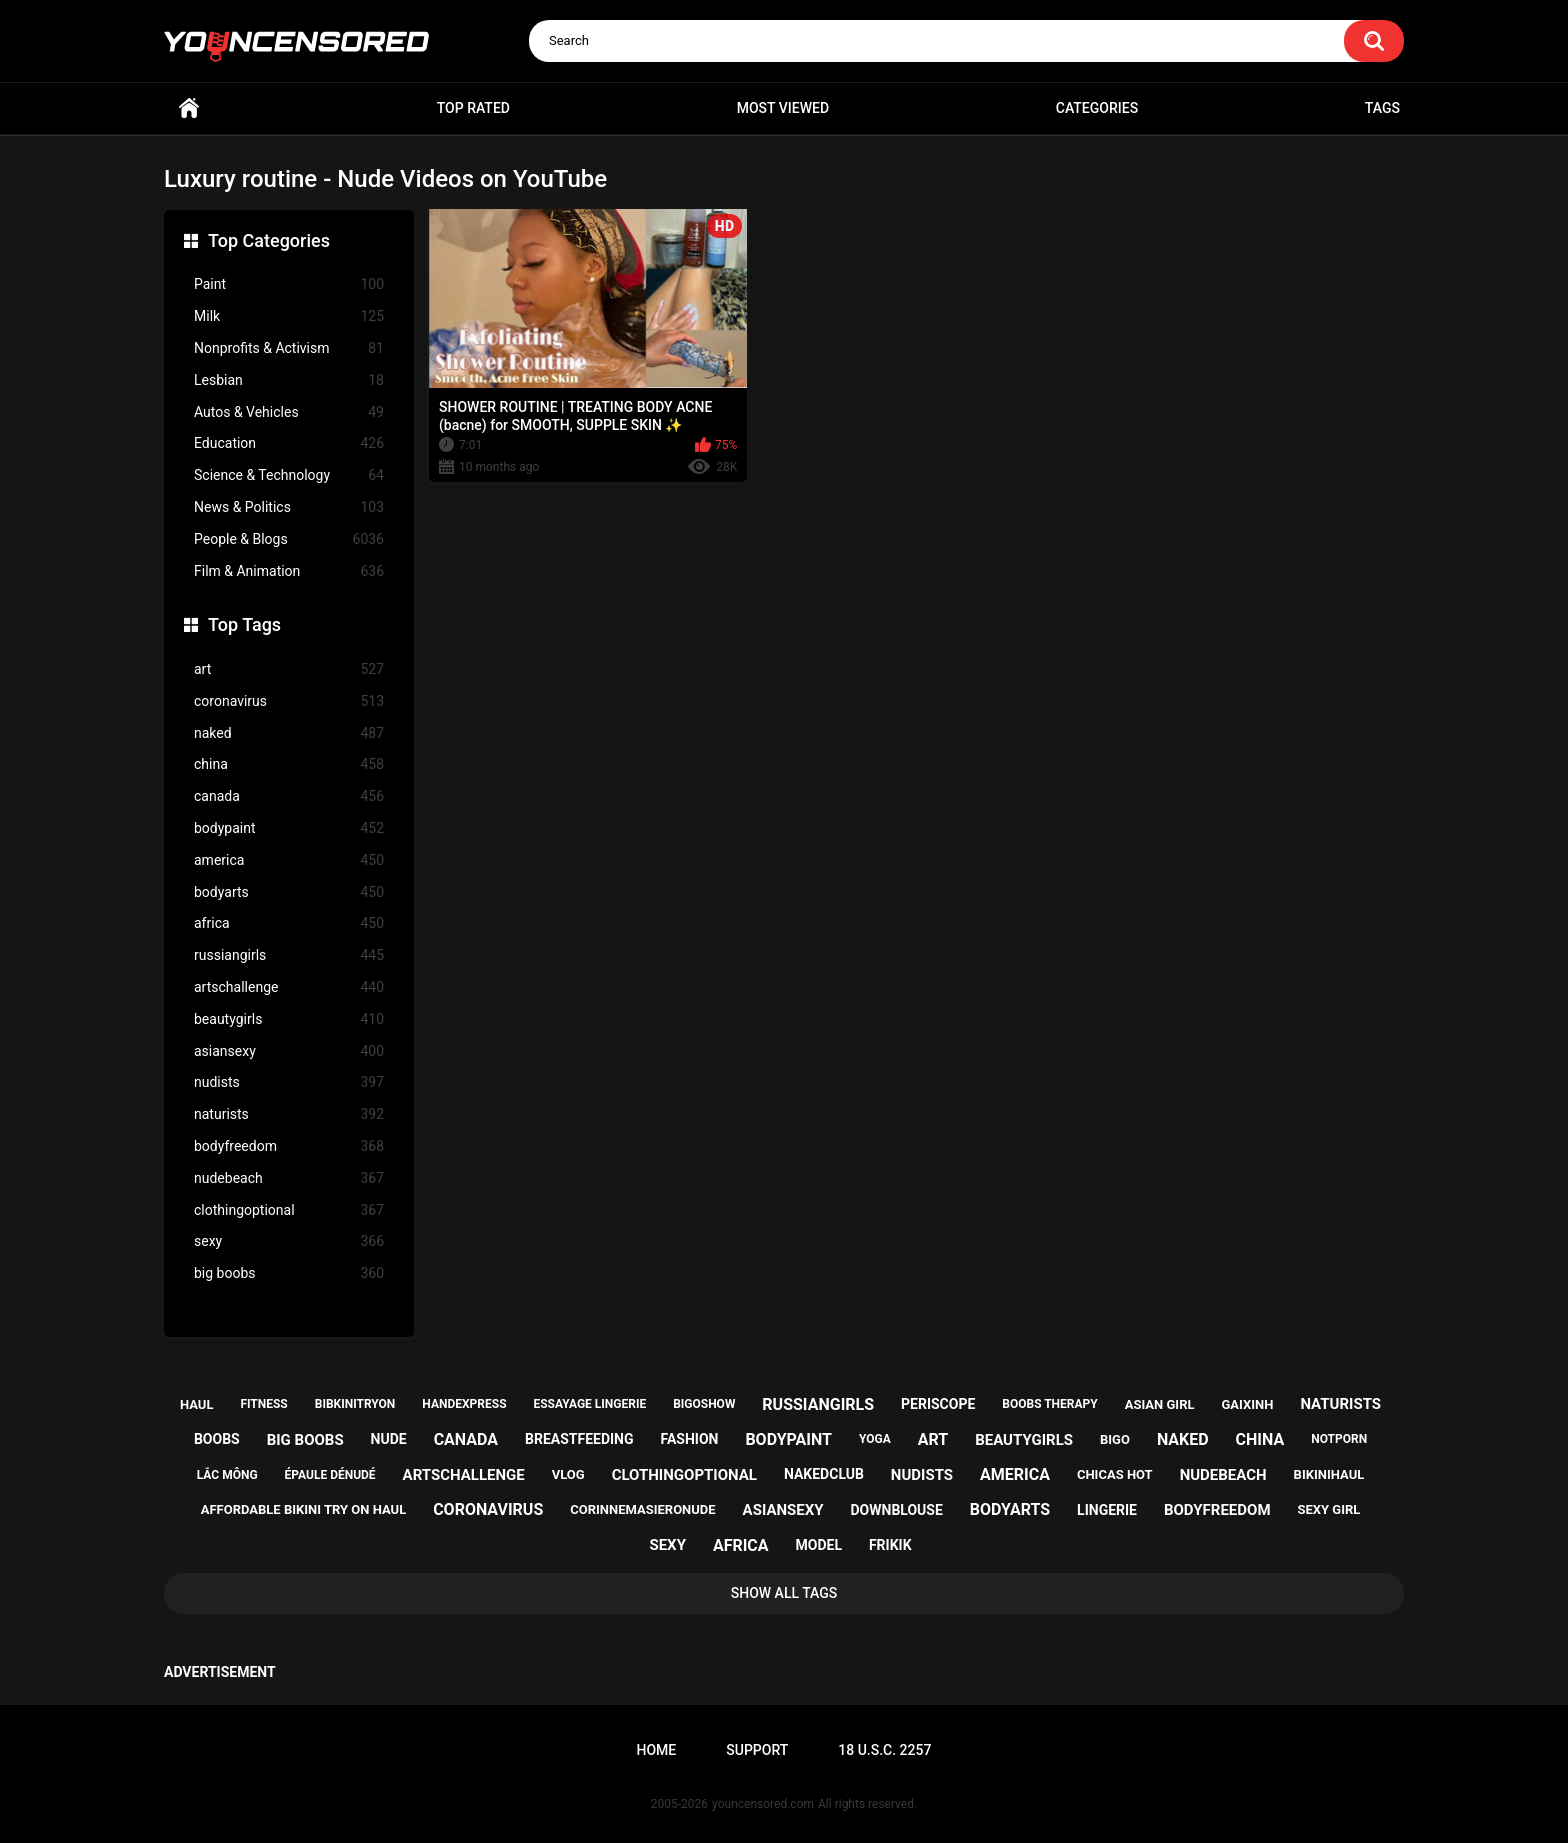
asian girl (1160, 1404)
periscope (938, 1404)
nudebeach (289, 1178)
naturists (289, 1114)
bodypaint (289, 828)
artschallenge (289, 987)
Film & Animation (289, 571)
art (289, 669)
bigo (1115, 1439)
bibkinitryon (355, 1404)
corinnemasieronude (642, 1509)
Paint (289, 284)
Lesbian (289, 380)
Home (189, 108)
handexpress (464, 1404)
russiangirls (289, 955)
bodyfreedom (289, 1146)
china (289, 764)
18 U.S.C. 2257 (884, 1750)
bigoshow (704, 1404)
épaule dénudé (330, 1475)
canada (289, 796)
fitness (263, 1404)
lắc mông (227, 1475)
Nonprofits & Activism (289, 348)
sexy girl (1328, 1509)
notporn (1339, 1439)
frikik (890, 1545)
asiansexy (289, 1051)
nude (389, 1439)
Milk (289, 316)
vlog (568, 1474)
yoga (875, 1439)
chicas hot (1115, 1474)
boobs (217, 1439)
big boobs (289, 1273)
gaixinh (1248, 1404)
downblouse (897, 1510)
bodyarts (289, 892)
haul (197, 1404)
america (289, 860)
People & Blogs (289, 539)
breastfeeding (579, 1439)
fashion (689, 1439)
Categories (1097, 108)
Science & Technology (289, 475)
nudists (289, 1082)
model (819, 1545)
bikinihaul (1329, 1474)
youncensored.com (763, 1804)
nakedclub (824, 1474)
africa (289, 923)
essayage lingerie (589, 1404)
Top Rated (473, 108)
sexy (289, 1241)
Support (757, 1750)
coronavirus (289, 701)
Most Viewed (783, 108)
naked (289, 733)
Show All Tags (784, 1593)
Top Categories (269, 240)
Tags (1382, 108)
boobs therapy (1050, 1404)
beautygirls (289, 1019)
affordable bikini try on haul (304, 1509)
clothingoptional (289, 1210)
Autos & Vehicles (289, 412)
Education (289, 443)
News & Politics (289, 507)
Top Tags (244, 624)
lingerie (1107, 1510)
